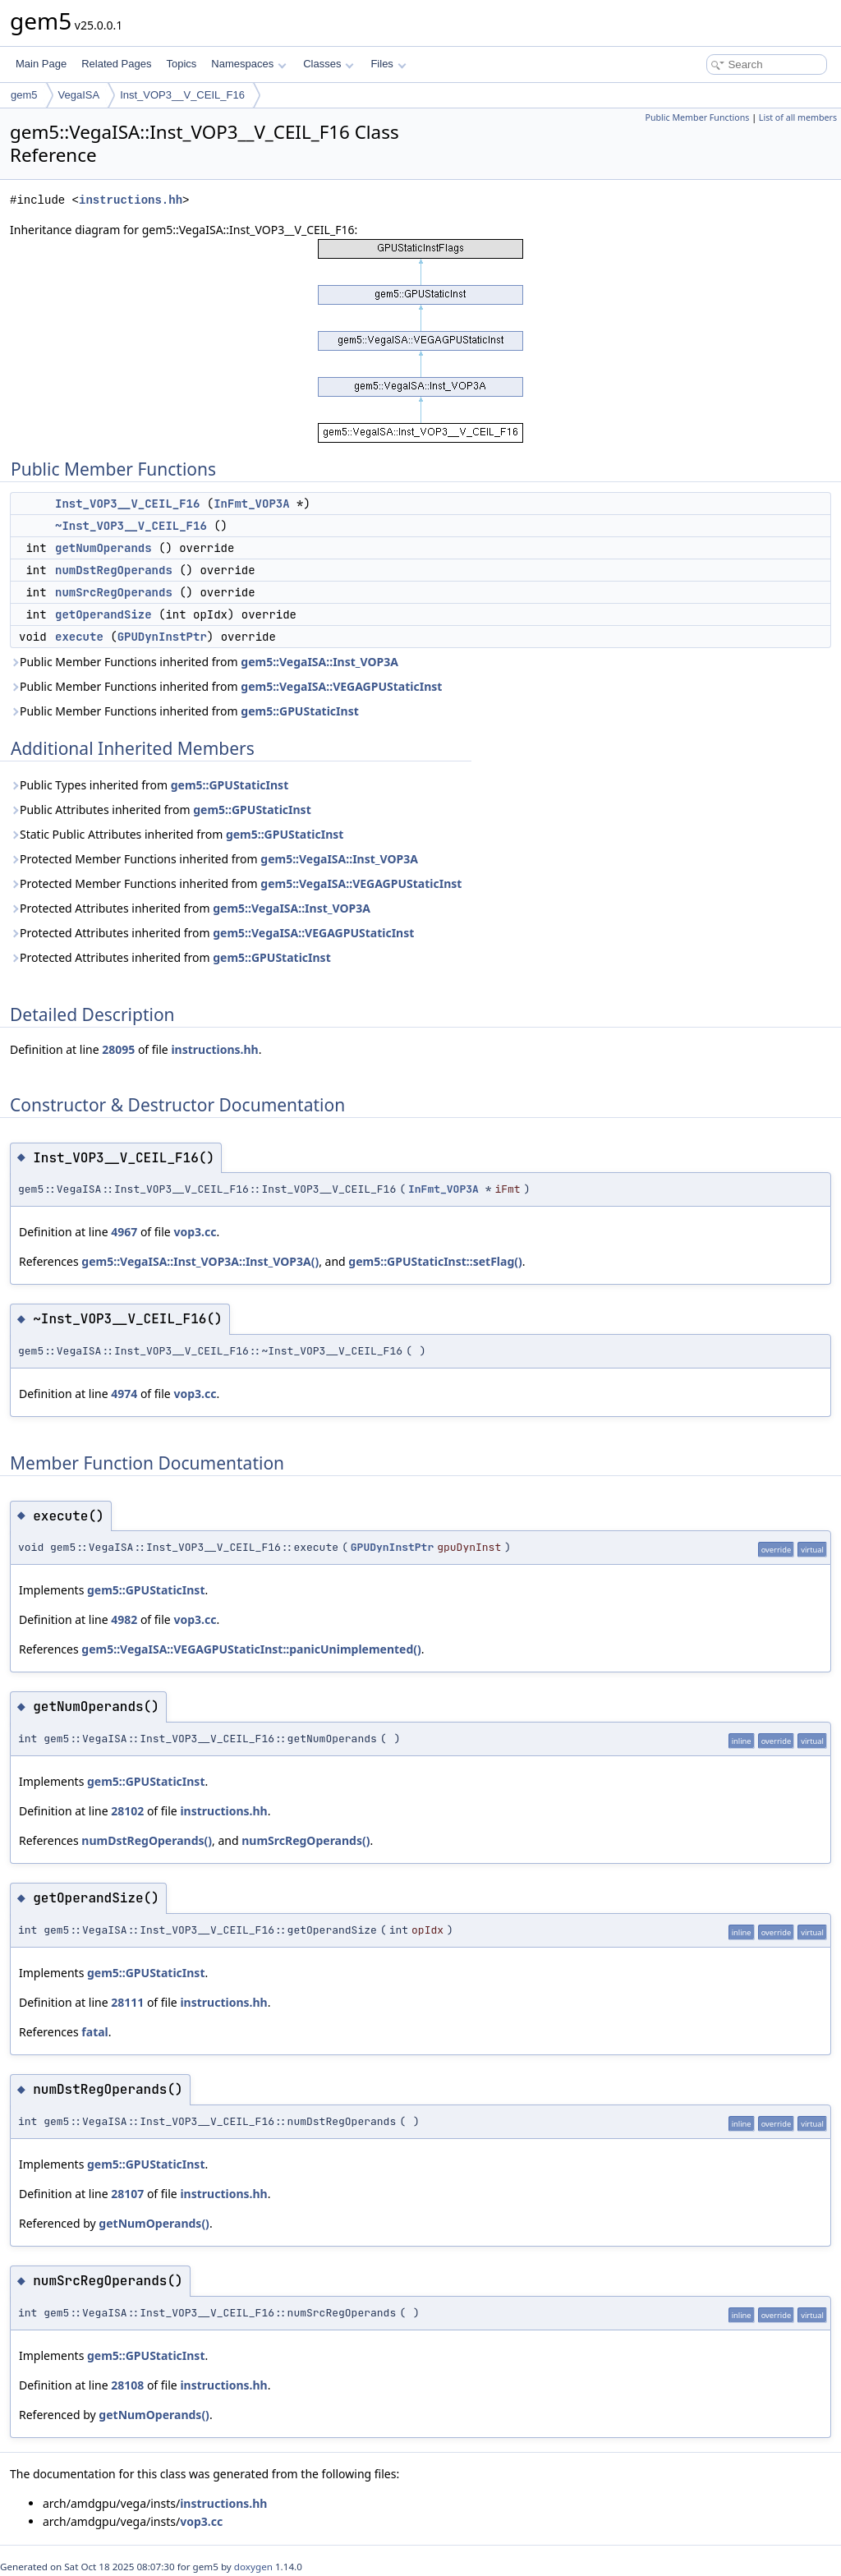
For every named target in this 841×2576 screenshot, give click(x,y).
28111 (127, 2002)
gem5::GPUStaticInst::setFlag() (435, 1261)
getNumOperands (103, 547)
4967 (124, 1232)
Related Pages (116, 64)
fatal (94, 2032)
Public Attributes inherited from (160, 809)
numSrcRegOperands (113, 592)
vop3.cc (194, 1232)
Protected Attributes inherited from (190, 908)
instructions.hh (130, 200)
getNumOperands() (154, 2223)
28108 (127, 2385)
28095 (118, 1049)
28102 (127, 1811)
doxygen (253, 2566)
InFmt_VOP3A (251, 503)
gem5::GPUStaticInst (299, 711)
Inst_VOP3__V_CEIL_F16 (182, 95)
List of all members (798, 117)
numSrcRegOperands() (305, 1840)
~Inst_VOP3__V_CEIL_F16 (131, 525)
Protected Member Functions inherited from (214, 859)
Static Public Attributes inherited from (176, 834)
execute (79, 636)
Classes (328, 64)
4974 (124, 1393)
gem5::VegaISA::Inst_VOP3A (319, 661)
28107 (127, 2193)
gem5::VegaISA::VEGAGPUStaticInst (341, 686)
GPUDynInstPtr (162, 636)
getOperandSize (103, 614)
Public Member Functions (697, 117)
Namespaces (248, 64)
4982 (124, 1619)
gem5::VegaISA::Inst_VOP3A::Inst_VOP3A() (200, 1261)
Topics (181, 64)
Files (388, 64)
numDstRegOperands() (146, 1840)
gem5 (24, 95)
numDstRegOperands (113, 570)
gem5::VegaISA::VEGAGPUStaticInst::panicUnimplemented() (250, 1649)
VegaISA (79, 95)
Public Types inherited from (149, 785)
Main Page (41, 64)
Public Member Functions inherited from (204, 661)
